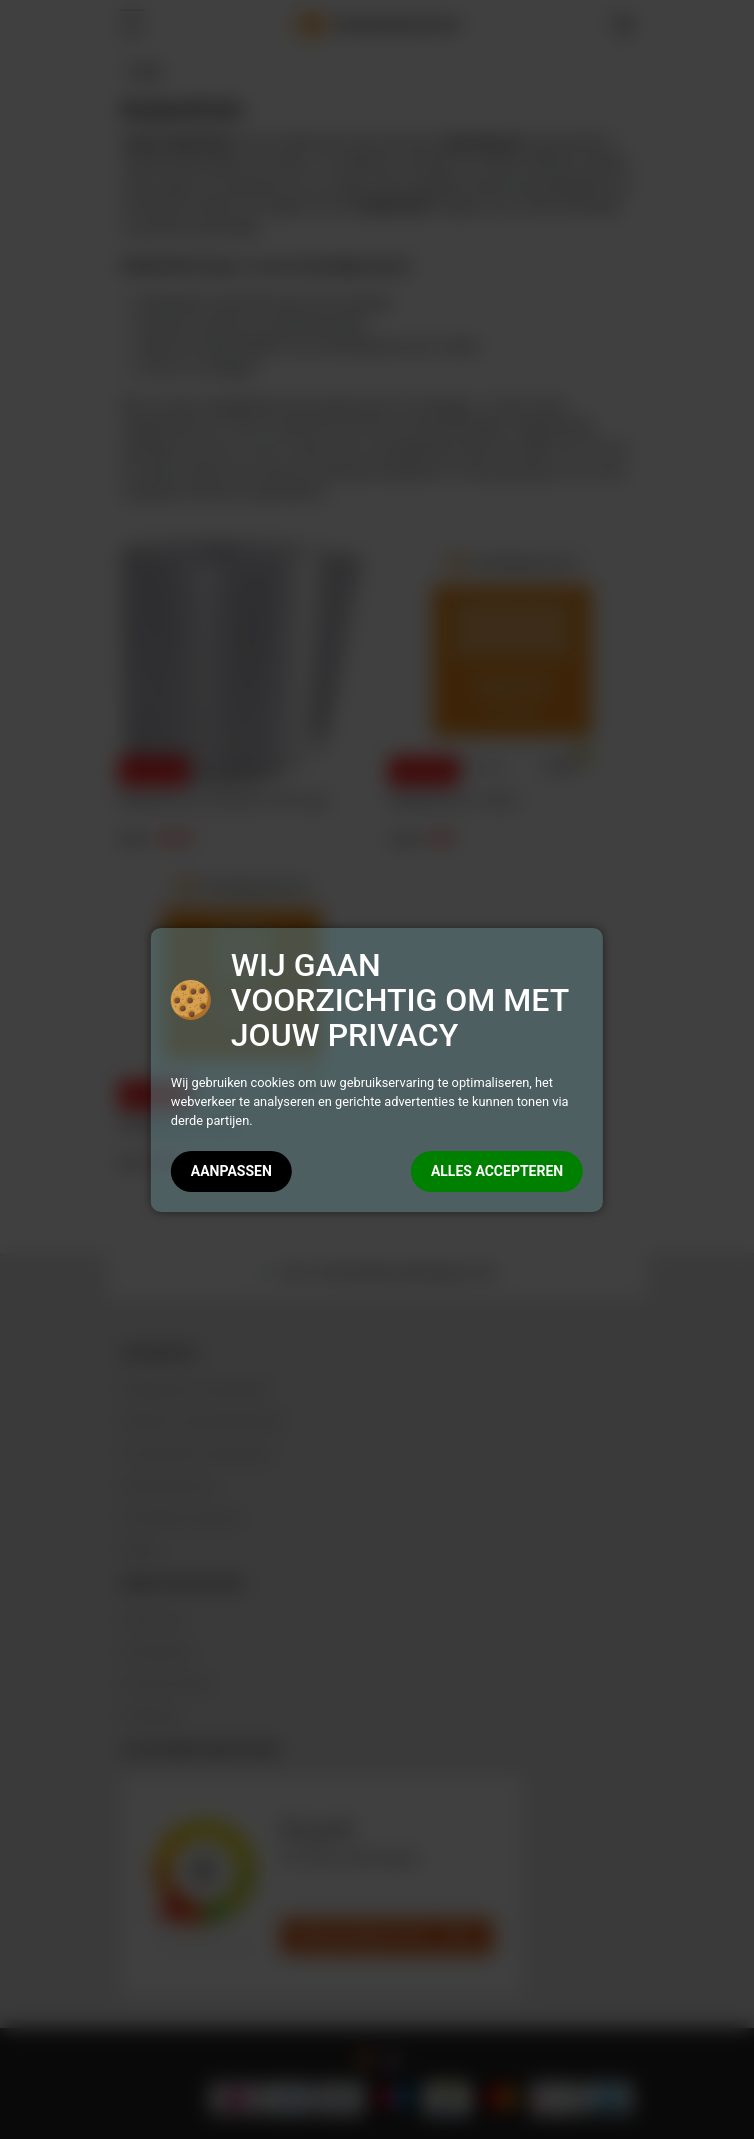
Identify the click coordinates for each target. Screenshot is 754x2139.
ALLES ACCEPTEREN (497, 1171)
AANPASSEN (231, 1171)
